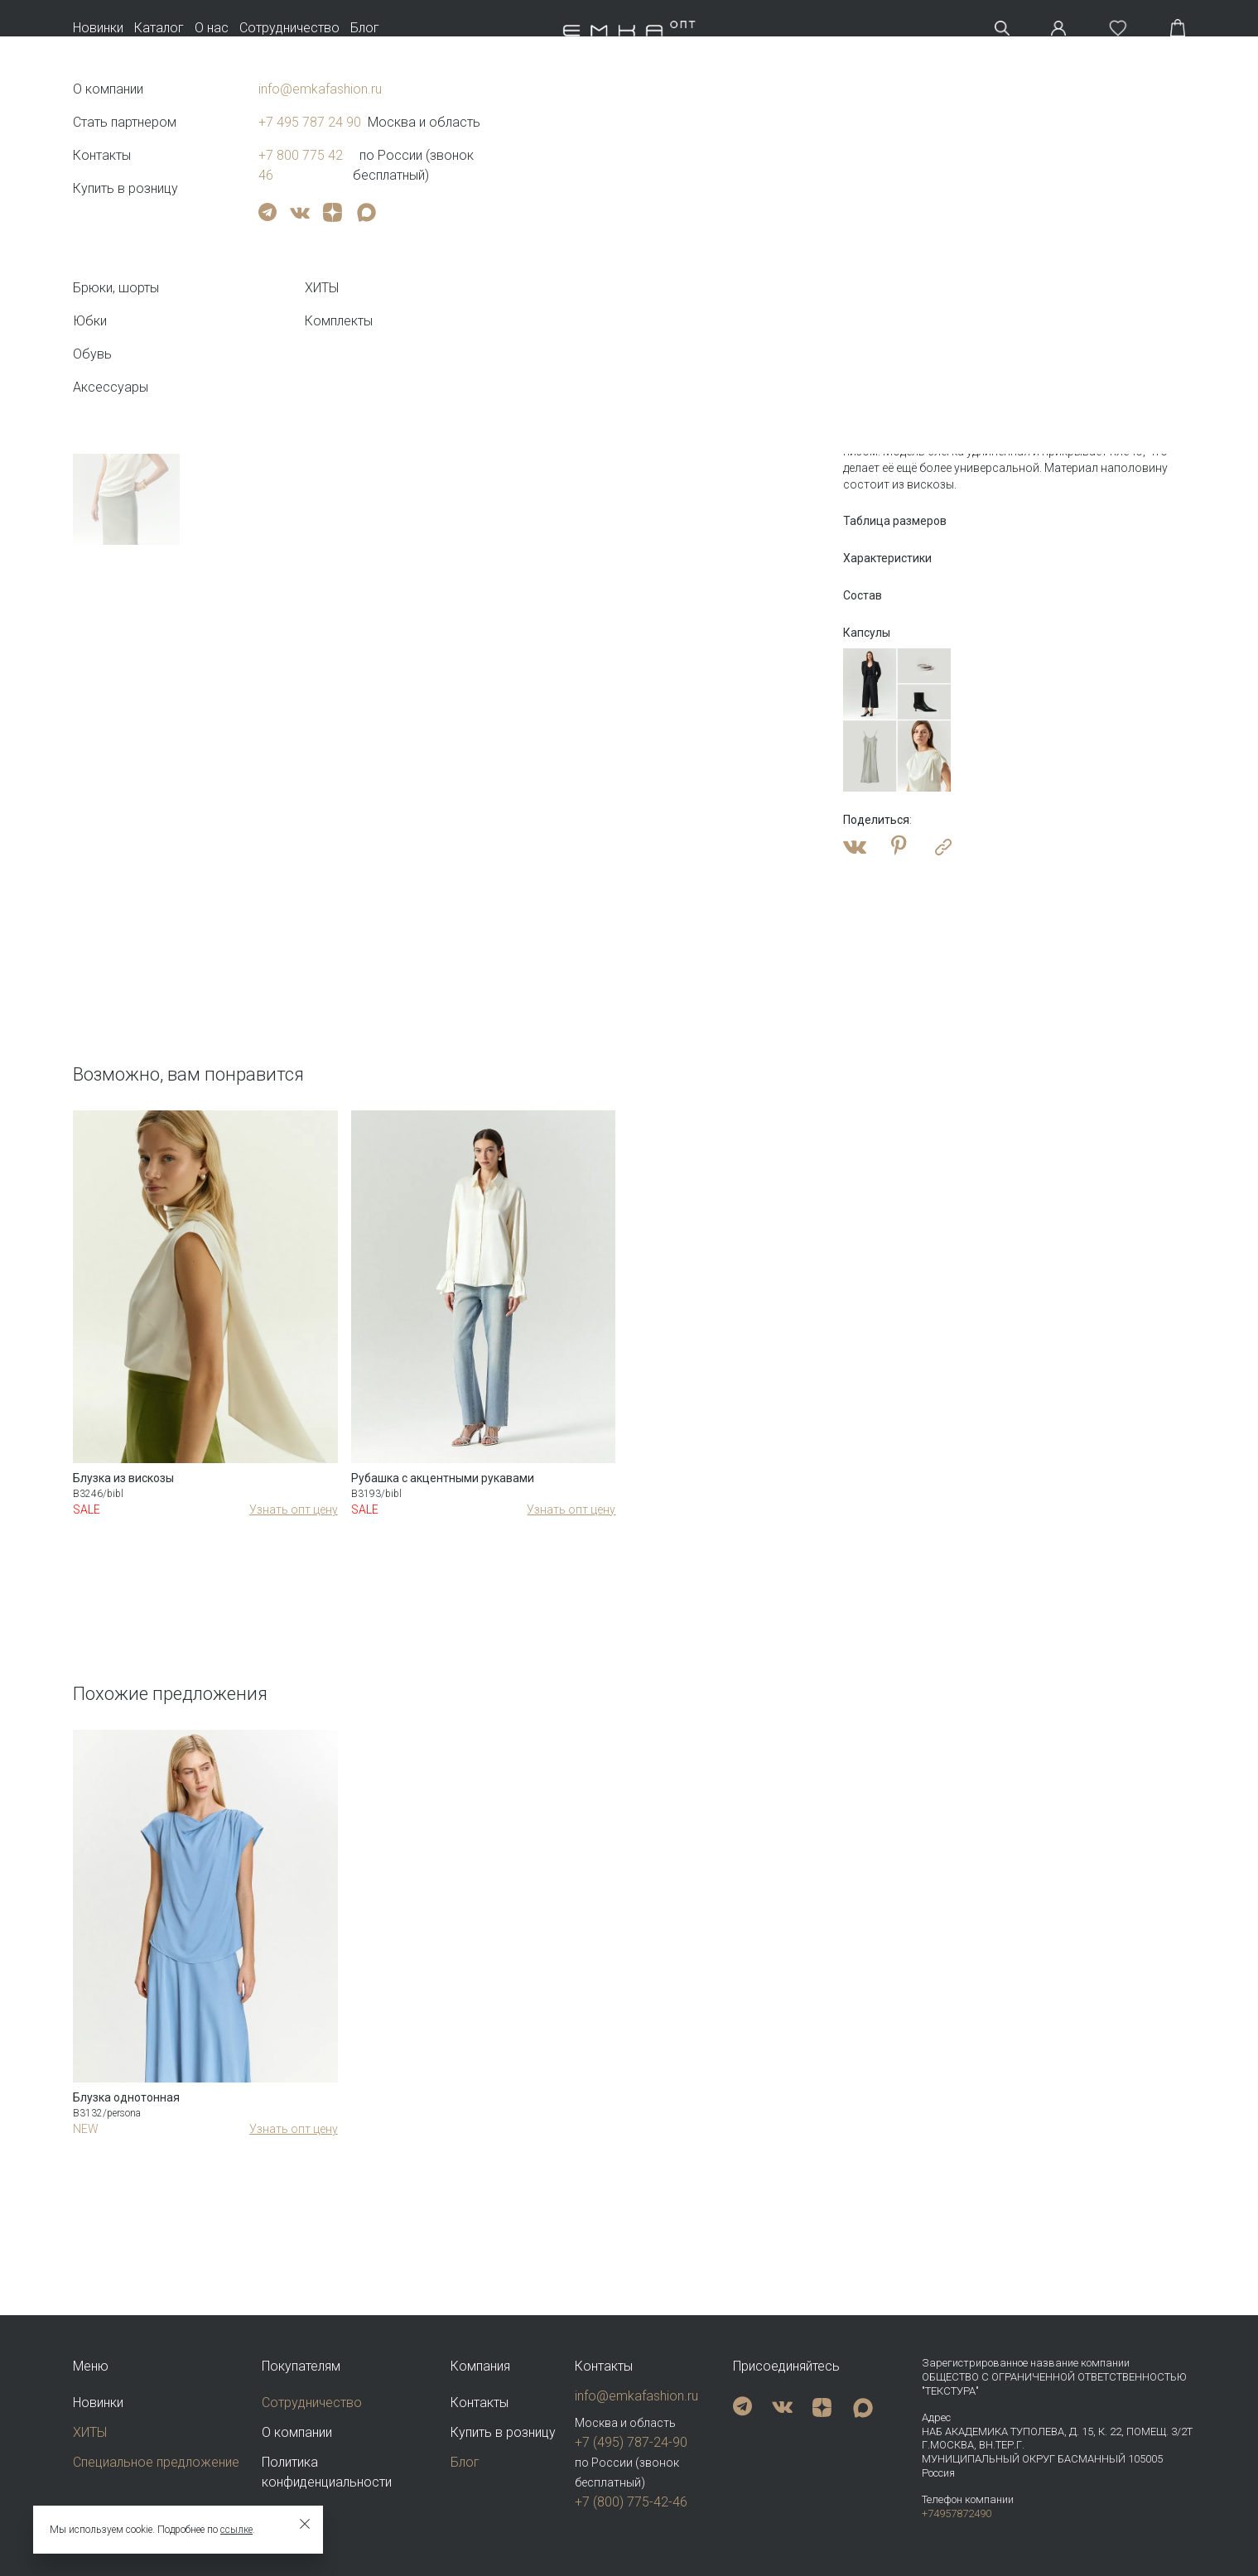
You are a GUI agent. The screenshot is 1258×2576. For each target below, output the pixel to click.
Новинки (98, 28)
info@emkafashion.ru (636, 2396)
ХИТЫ (90, 2432)
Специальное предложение (156, 2462)
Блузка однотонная (126, 2097)
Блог (364, 28)
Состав (862, 595)
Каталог (159, 28)
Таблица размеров (895, 520)
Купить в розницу (503, 2432)
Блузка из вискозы (123, 1478)
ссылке (236, 2529)
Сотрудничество (289, 28)
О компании (297, 2432)
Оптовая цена (889, 307)
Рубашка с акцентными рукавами (442, 1478)
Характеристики (887, 558)
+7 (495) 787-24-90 (631, 2442)
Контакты (480, 2402)
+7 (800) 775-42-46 (631, 2502)
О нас (212, 28)
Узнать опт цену (293, 1509)
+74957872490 (956, 2513)
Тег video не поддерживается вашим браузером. (502, 350)
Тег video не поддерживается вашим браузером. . (127, 221)
